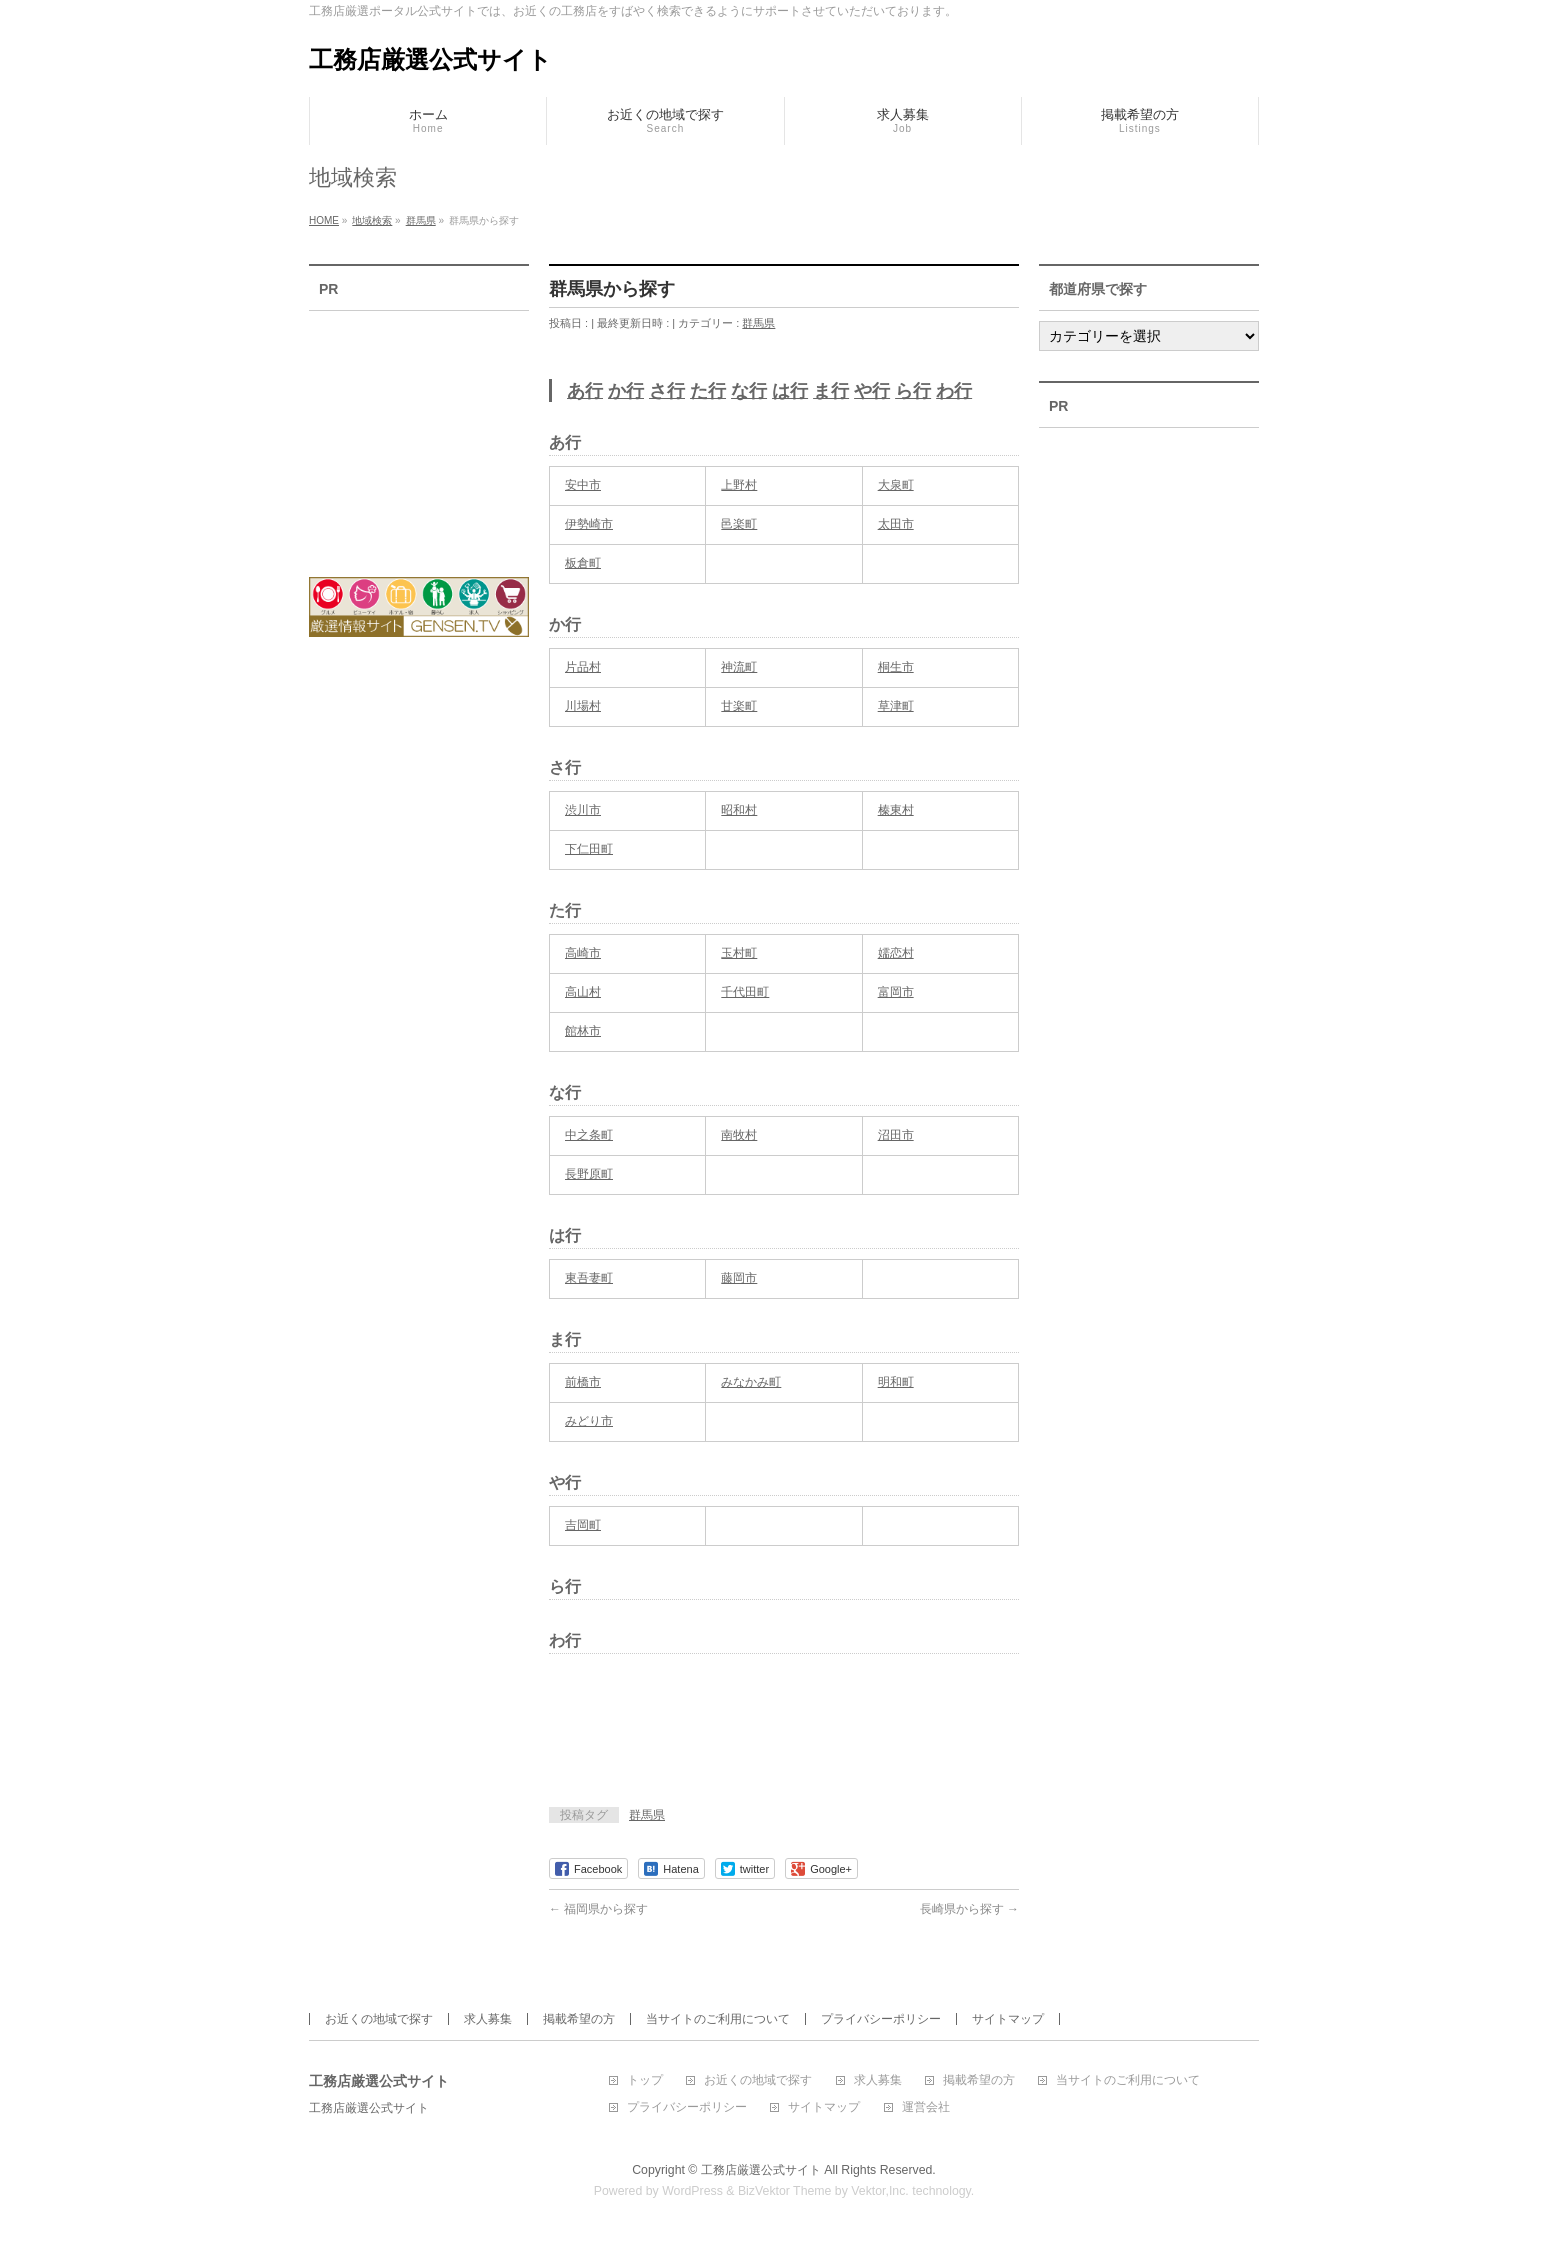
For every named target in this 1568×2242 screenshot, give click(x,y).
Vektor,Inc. (880, 2191)
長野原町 (589, 1174)
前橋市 (583, 1382)
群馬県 (758, 323)
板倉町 (583, 563)
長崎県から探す (969, 1909)
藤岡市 (739, 1278)
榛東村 (896, 810)
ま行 (831, 391)
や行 (872, 391)
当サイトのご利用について (718, 2019)
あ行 (585, 391)
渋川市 (583, 810)
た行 (708, 391)
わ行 (954, 391)
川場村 (583, 706)
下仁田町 (589, 849)
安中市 (583, 485)
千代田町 (745, 992)
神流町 (739, 667)
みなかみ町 (751, 1382)
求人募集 (488, 2019)
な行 (749, 391)
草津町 (896, 706)
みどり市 (589, 1421)
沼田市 (896, 1135)
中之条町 (589, 1135)
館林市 (583, 1031)
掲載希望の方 (579, 2019)
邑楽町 (739, 524)
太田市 (896, 524)
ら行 (913, 391)
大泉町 (896, 485)
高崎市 (583, 953)
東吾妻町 (589, 1278)
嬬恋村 (896, 953)
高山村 (583, 992)
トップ (645, 2080)
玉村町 (739, 953)
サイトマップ (1008, 2019)
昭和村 (739, 810)
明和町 (896, 1382)
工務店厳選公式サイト (430, 59)
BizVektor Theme (785, 2191)
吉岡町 (583, 1525)
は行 (790, 391)
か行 (626, 391)
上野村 (739, 485)
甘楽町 (739, 706)
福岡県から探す (598, 1909)
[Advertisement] (783, 1738)
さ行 (667, 391)
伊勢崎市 (589, 524)
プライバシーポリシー (881, 2019)
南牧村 (739, 1135)
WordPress (692, 2191)
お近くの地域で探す (379, 2019)
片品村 (583, 667)
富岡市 (896, 992)
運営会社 (926, 2107)
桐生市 (896, 667)
